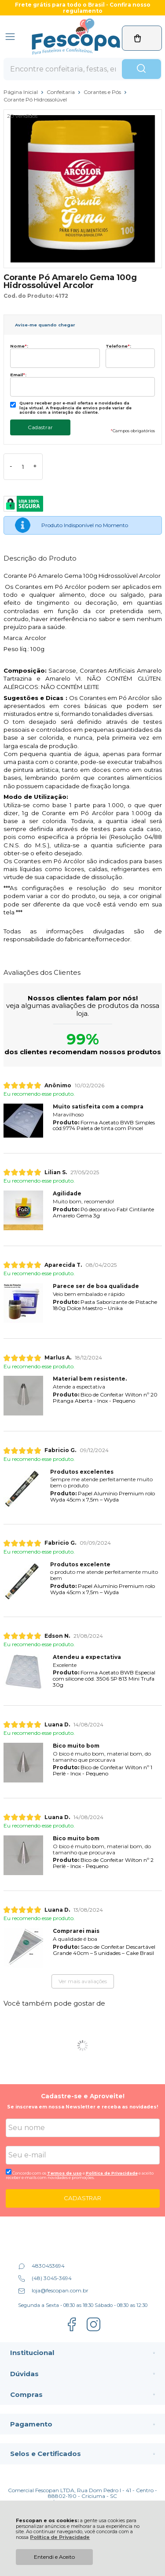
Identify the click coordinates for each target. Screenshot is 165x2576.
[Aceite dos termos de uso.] (8, 2172)
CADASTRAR (82, 2198)
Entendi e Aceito (54, 2557)
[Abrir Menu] (10, 36)
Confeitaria (61, 92)
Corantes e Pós (103, 92)
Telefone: (118, 346)
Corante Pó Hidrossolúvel (35, 99)
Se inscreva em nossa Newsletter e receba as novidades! (82, 2107)
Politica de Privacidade (112, 2173)
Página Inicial (21, 92)
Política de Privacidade (60, 2537)
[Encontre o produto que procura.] (141, 69)
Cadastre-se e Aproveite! (83, 2096)
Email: (18, 374)
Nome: (19, 346)
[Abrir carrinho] (142, 38)
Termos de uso (64, 2173)
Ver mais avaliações (83, 1981)
